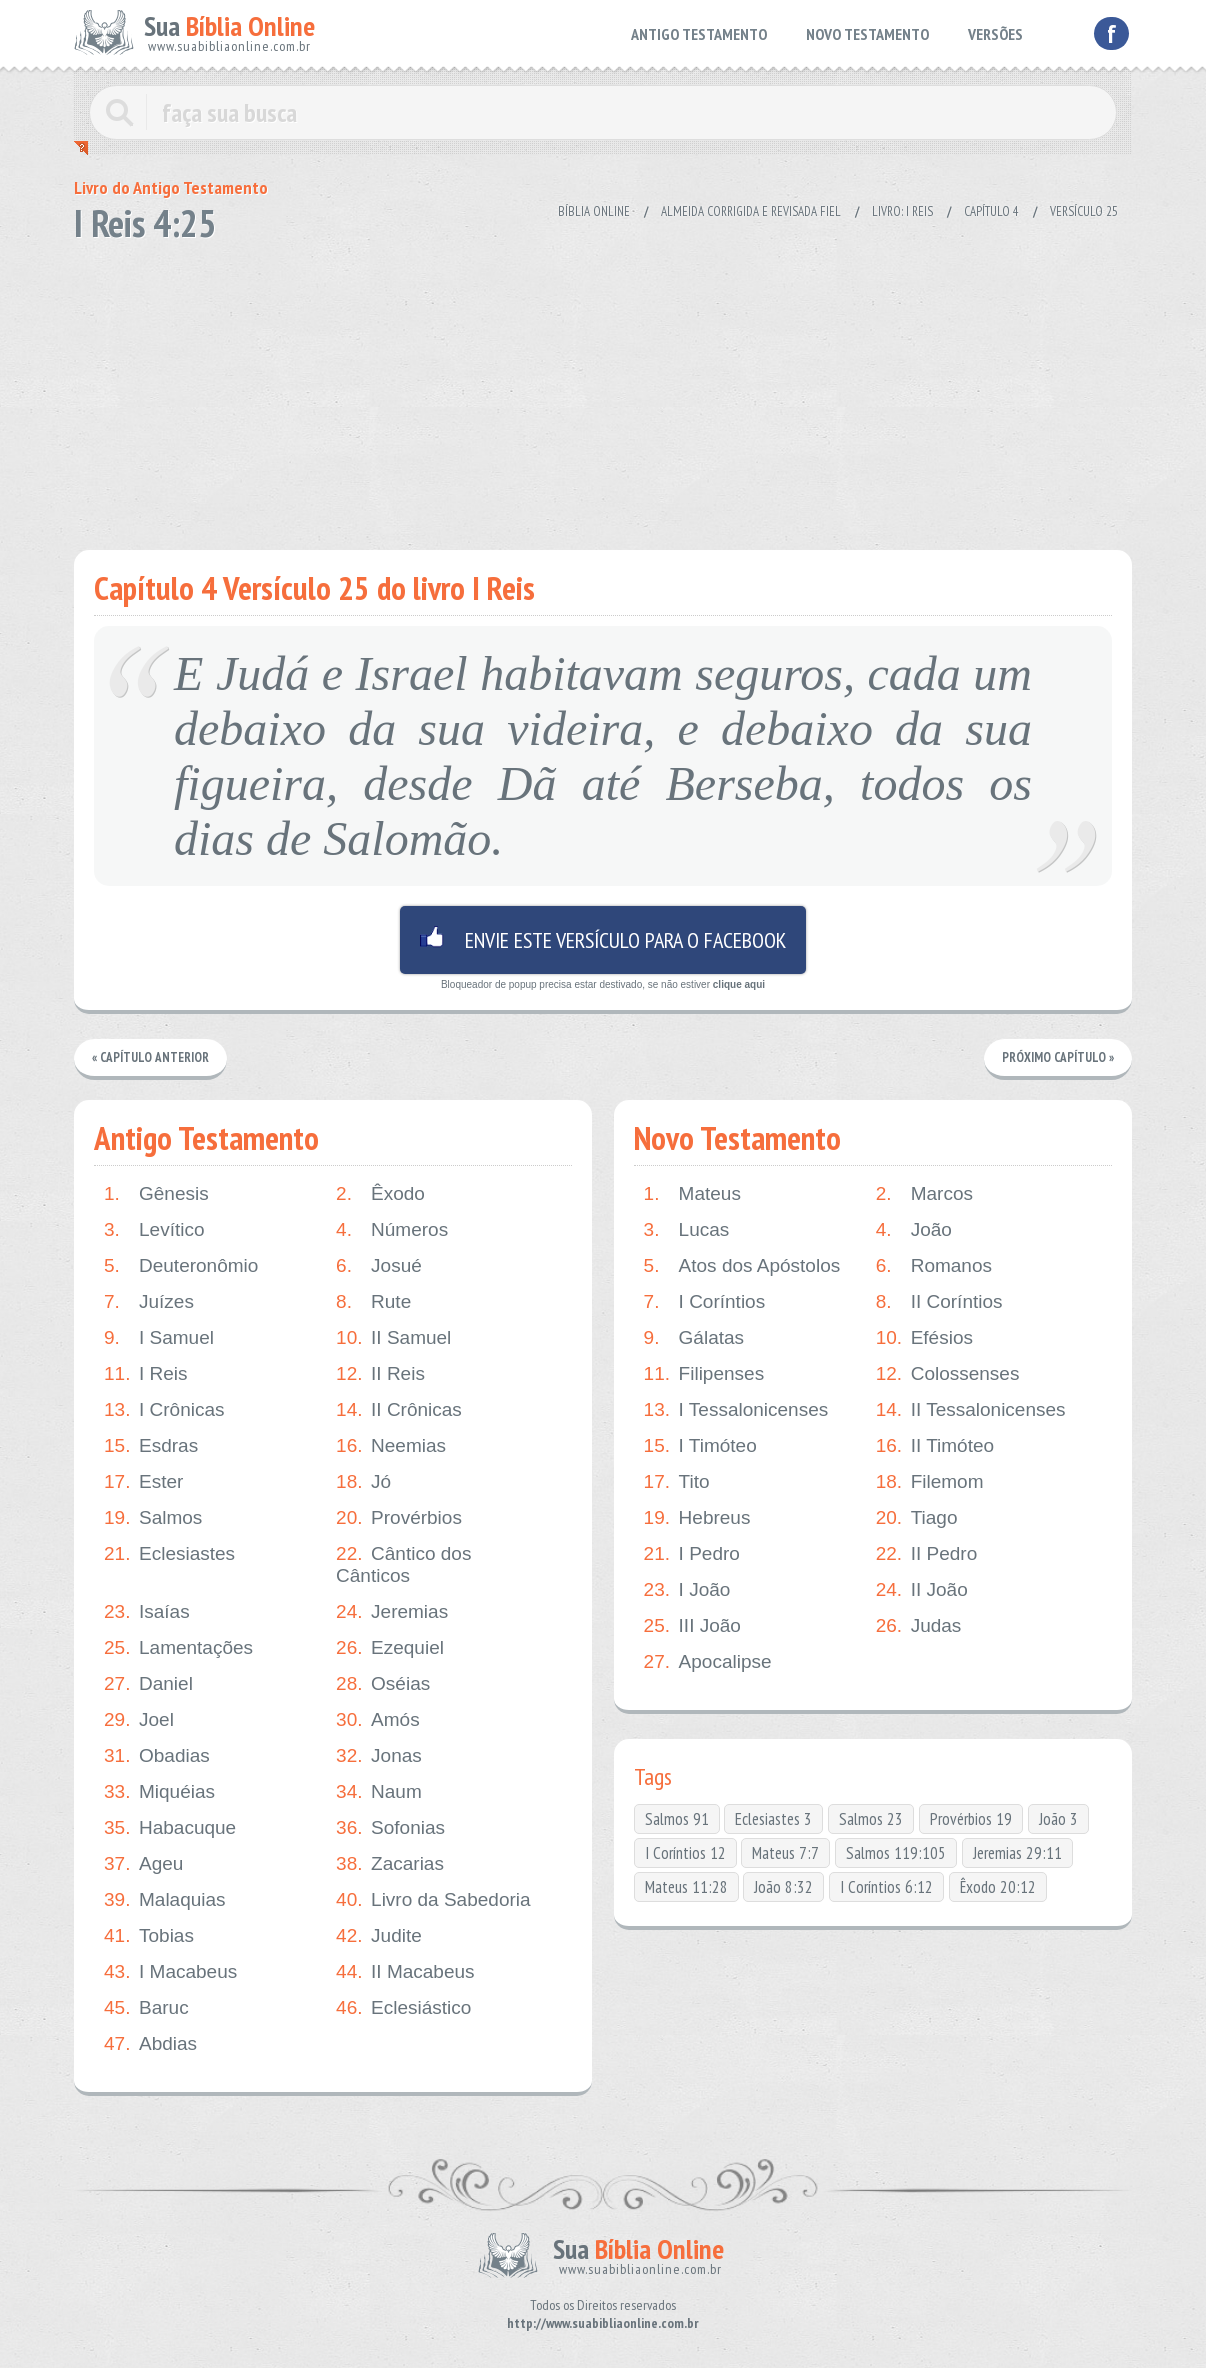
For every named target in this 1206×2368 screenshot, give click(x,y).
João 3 (1058, 1819)
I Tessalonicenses (736, 1410)
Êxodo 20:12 (998, 1887)
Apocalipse (708, 1662)
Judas (919, 1626)
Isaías (147, 1612)
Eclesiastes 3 (773, 1819)
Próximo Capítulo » (1058, 1057)
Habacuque (170, 1828)
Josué (379, 1266)
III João (692, 1626)
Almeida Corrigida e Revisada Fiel (751, 211)
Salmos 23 (871, 1819)
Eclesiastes (169, 1554)
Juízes (149, 1302)
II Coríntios (939, 1302)
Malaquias (165, 1900)
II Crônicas (399, 1410)
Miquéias (159, 1792)
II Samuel (393, 1338)
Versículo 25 (1084, 211)
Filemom (930, 1482)
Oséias (383, 1684)
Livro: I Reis (902, 211)
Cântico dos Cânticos (403, 1564)
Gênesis (156, 1194)
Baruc (146, 2008)
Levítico (154, 1230)
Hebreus (697, 1518)
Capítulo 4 (991, 211)
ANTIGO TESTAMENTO (699, 34)
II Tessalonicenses (971, 1410)
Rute (373, 1302)
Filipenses (704, 1374)
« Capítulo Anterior (150, 1057)
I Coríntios (705, 1302)
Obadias (157, 1756)
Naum (379, 1792)
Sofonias (390, 1828)
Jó (363, 1482)
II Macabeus (405, 1972)
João (914, 1230)
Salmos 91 (677, 1819)
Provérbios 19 (971, 1819)
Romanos (934, 1266)
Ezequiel (390, 1648)
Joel (139, 1720)
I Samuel (159, 1338)
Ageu (143, 1864)
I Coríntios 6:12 (886, 1887)
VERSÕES (995, 34)
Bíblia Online (594, 211)
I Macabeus (170, 1972)
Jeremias (392, 1612)
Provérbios (399, 1518)
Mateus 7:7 (785, 1853)
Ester (143, 1482)
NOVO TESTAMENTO (867, 34)
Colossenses (948, 1374)
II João (922, 1590)
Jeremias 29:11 (1017, 1853)
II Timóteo (935, 1446)
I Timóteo (700, 1446)
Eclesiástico (403, 2008)
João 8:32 (783, 1887)
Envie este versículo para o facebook (603, 940)
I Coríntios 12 (685, 1853)
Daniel (148, 1684)
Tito (677, 1482)
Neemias (391, 1446)
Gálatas (694, 1338)
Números (392, 1230)
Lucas (687, 1230)
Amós (378, 1720)
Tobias (149, 1936)
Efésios (924, 1338)
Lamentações (178, 1648)
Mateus (692, 1194)
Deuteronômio (181, 1266)
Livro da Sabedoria (433, 1900)
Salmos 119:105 (896, 1853)
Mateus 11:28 (686, 1887)
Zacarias (390, 1864)
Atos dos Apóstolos (742, 1266)
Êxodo (380, 1194)
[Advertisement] (603, 390)
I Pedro (692, 1554)
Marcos (924, 1194)
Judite (379, 1936)
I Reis (146, 1374)
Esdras (151, 1446)
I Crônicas (164, 1410)
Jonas (379, 1756)
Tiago (917, 1518)
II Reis (380, 1374)
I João (687, 1590)
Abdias (150, 2044)
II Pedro (927, 1554)
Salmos (153, 1518)
